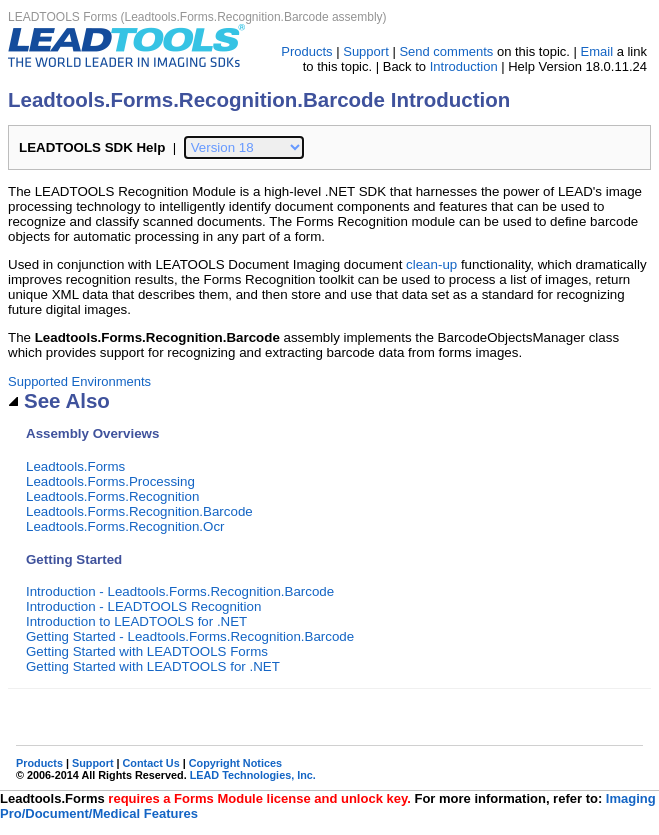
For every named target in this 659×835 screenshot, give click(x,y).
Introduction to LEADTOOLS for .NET (136, 621)
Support (366, 51)
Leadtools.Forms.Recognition (112, 496)
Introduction (464, 66)
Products (306, 51)
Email (597, 51)
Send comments (446, 51)
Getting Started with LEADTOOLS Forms (147, 651)
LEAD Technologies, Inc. (253, 775)
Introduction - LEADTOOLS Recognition (143, 606)
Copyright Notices (235, 763)
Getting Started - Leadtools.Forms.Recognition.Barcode (190, 636)
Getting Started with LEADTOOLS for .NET (153, 666)
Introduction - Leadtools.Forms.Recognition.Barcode (180, 591)
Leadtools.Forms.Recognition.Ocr (125, 526)
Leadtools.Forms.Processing (110, 481)
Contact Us (151, 763)
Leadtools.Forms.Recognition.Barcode (139, 511)
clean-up (431, 264)
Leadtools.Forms (75, 466)
